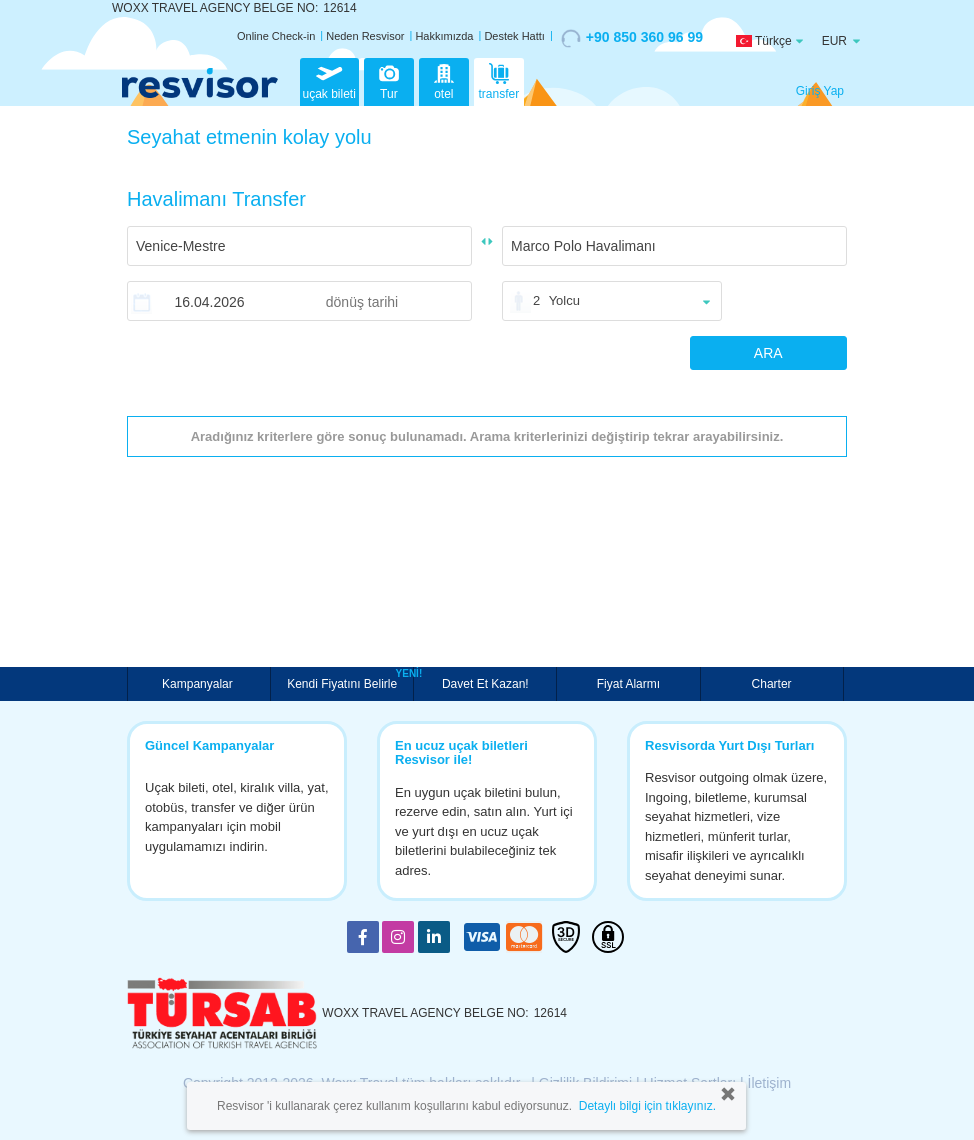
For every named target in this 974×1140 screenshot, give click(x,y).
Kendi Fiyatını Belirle (344, 682)
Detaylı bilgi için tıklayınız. (647, 1106)
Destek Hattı (514, 36)
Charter (772, 684)
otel (444, 80)
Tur (389, 80)
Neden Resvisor (365, 36)
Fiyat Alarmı (628, 684)
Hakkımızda (444, 36)
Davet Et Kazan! (485, 684)
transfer (499, 80)
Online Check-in (276, 36)
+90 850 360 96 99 (632, 38)
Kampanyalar (199, 684)
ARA (768, 353)
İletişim (770, 1083)
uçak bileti (329, 80)
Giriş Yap (820, 91)
